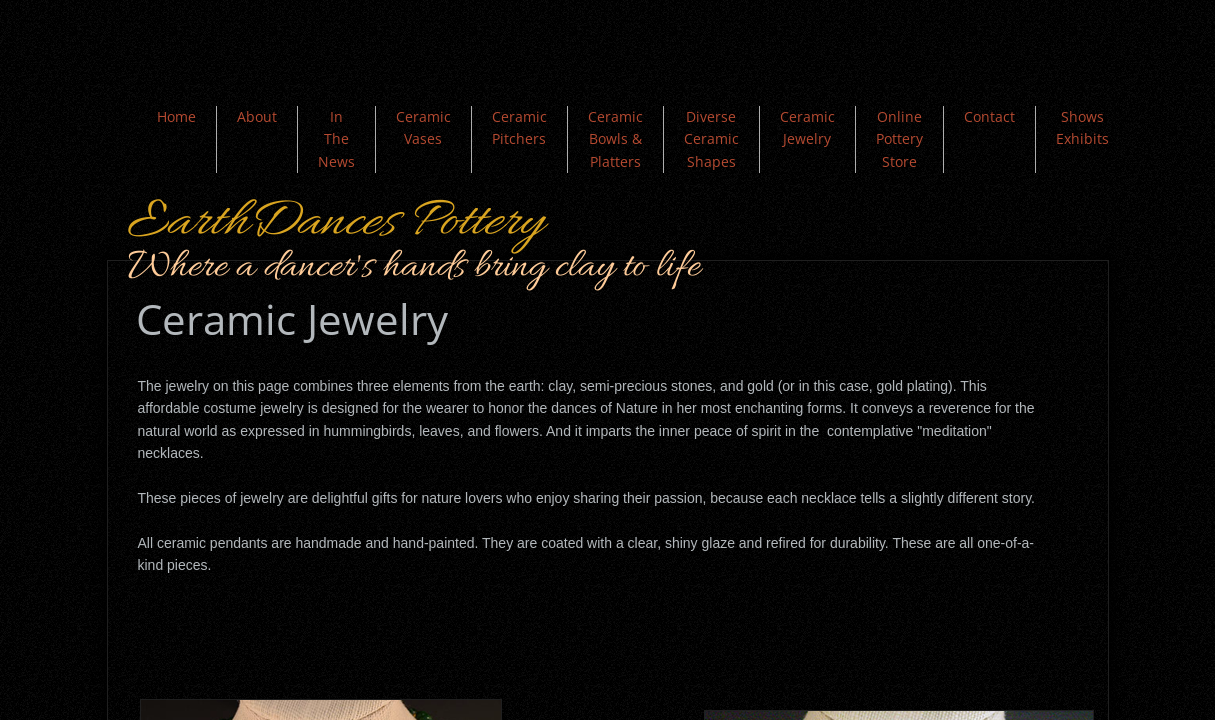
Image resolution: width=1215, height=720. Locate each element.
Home (176, 116)
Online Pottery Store (899, 139)
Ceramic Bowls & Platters (615, 139)
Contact (989, 116)
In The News (336, 139)
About (257, 116)
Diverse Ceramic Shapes (711, 139)
